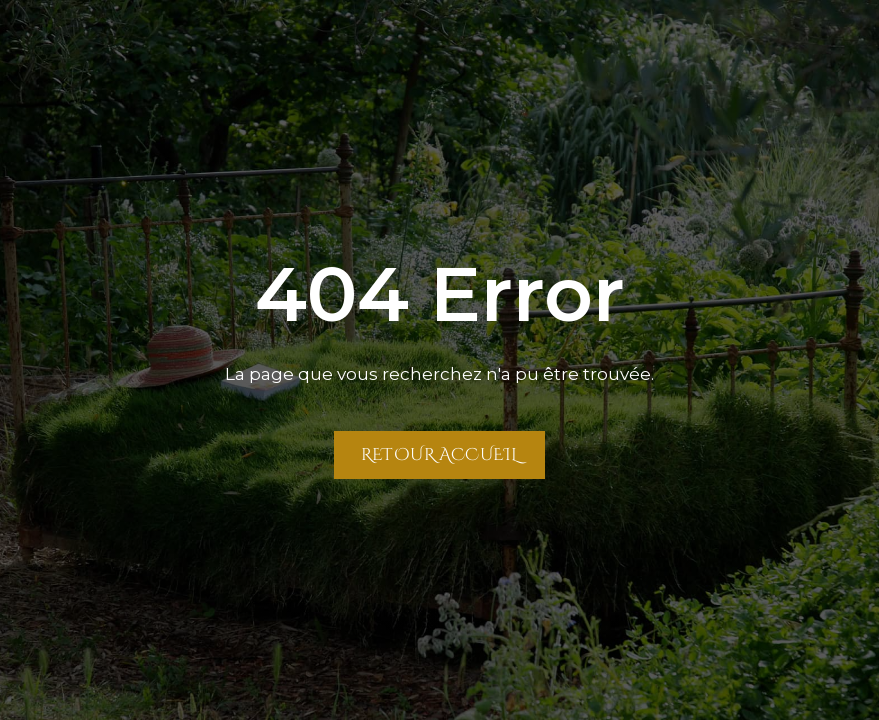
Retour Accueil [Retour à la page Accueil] (440, 454)
